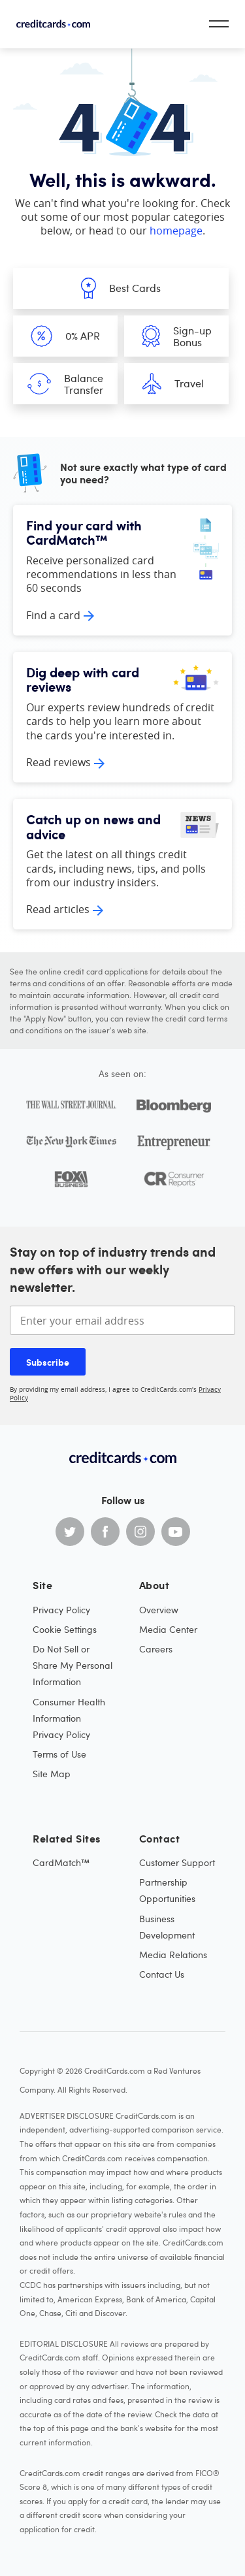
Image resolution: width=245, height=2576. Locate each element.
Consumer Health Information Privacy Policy (69, 1718)
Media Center (168, 1629)
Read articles (58, 909)
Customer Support (177, 1862)
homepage (176, 230)
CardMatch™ (61, 1862)
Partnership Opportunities (167, 1890)
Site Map (52, 1773)
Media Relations (173, 1954)
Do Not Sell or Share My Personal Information (72, 1665)
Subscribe (47, 1361)
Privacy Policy (61, 1609)
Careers (155, 1649)
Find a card (53, 615)
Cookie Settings (65, 1629)
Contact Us (161, 1974)
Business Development (167, 1926)
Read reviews (58, 762)
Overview (158, 1609)
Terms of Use (59, 1754)
